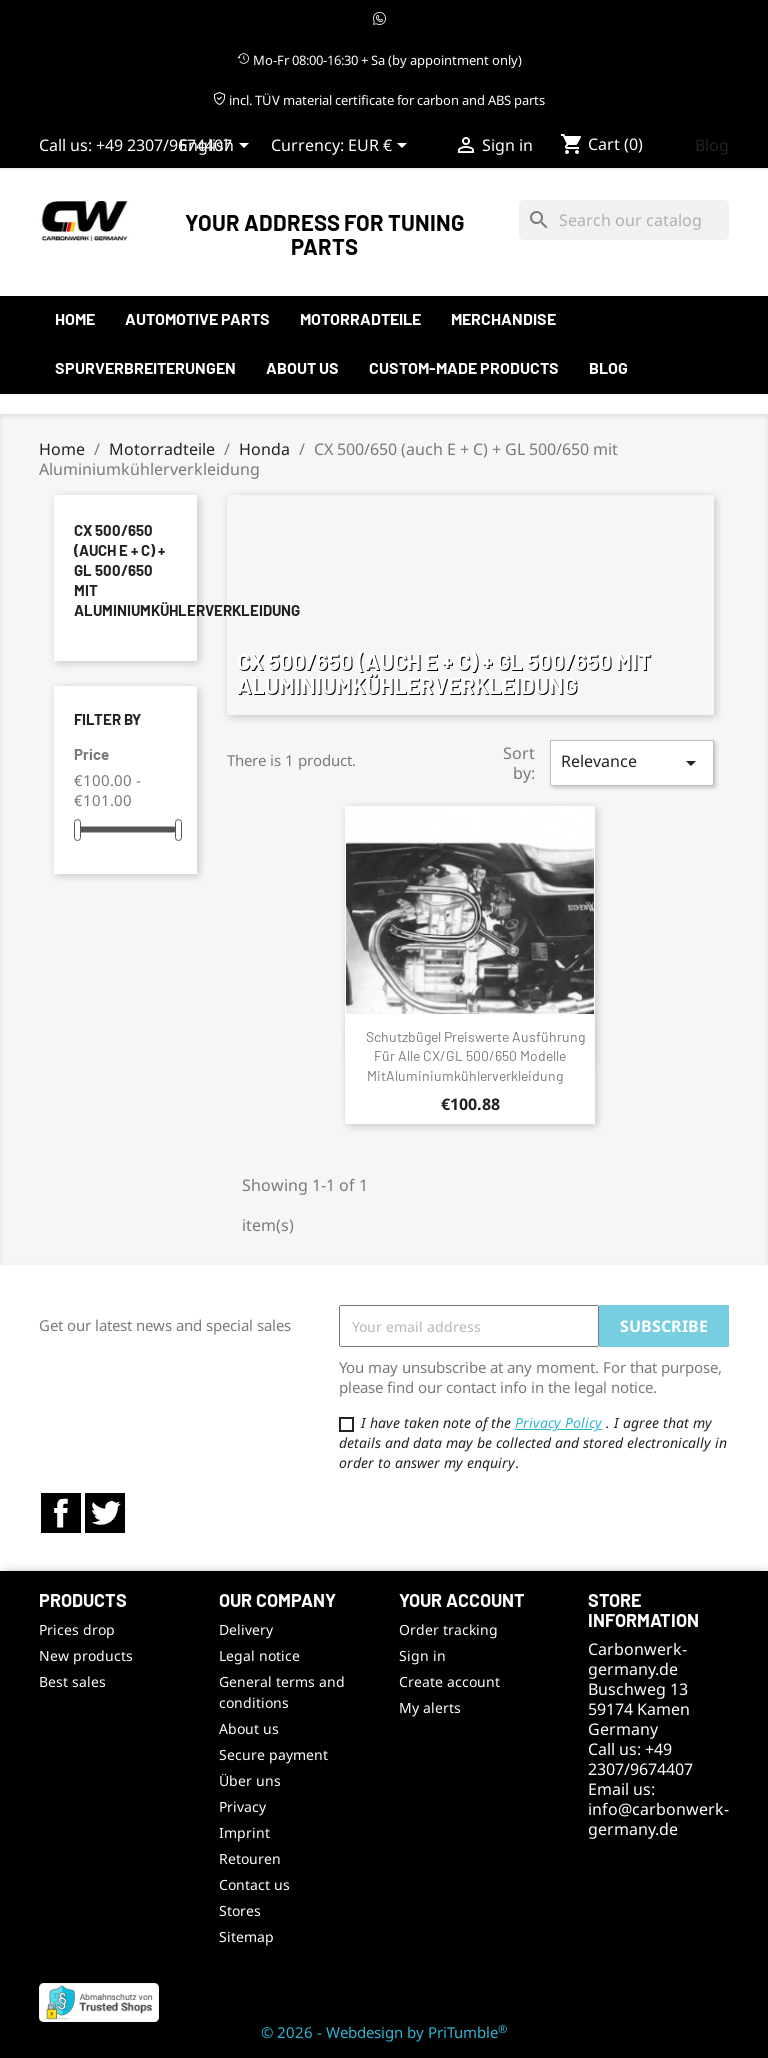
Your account (462, 1600)
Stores (240, 1910)
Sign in (422, 1655)
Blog (712, 145)
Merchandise (503, 318)
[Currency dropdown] (381, 147)
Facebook (61, 1513)
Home (75, 318)
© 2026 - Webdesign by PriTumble (384, 2032)
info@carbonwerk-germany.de (658, 1819)
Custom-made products (464, 367)
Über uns (250, 1780)
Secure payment (273, 1754)
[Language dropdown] (217, 147)
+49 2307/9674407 (164, 145)
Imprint (244, 1832)
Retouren (250, 1858)
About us (302, 367)
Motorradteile (360, 318)
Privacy (242, 1806)
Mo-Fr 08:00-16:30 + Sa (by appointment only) (379, 60)
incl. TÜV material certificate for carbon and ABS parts (379, 100)
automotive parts (197, 318)
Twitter (105, 1513)
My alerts (430, 1707)
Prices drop (77, 1629)
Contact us (254, 1884)
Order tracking (448, 1629)
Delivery (246, 1629)
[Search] (624, 220)
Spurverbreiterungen (145, 367)
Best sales (72, 1681)
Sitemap (246, 1936)
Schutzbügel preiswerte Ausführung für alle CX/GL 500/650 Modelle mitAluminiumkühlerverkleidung (475, 1056)
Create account (449, 1681)
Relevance (632, 762)
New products (86, 1655)
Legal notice (259, 1655)
